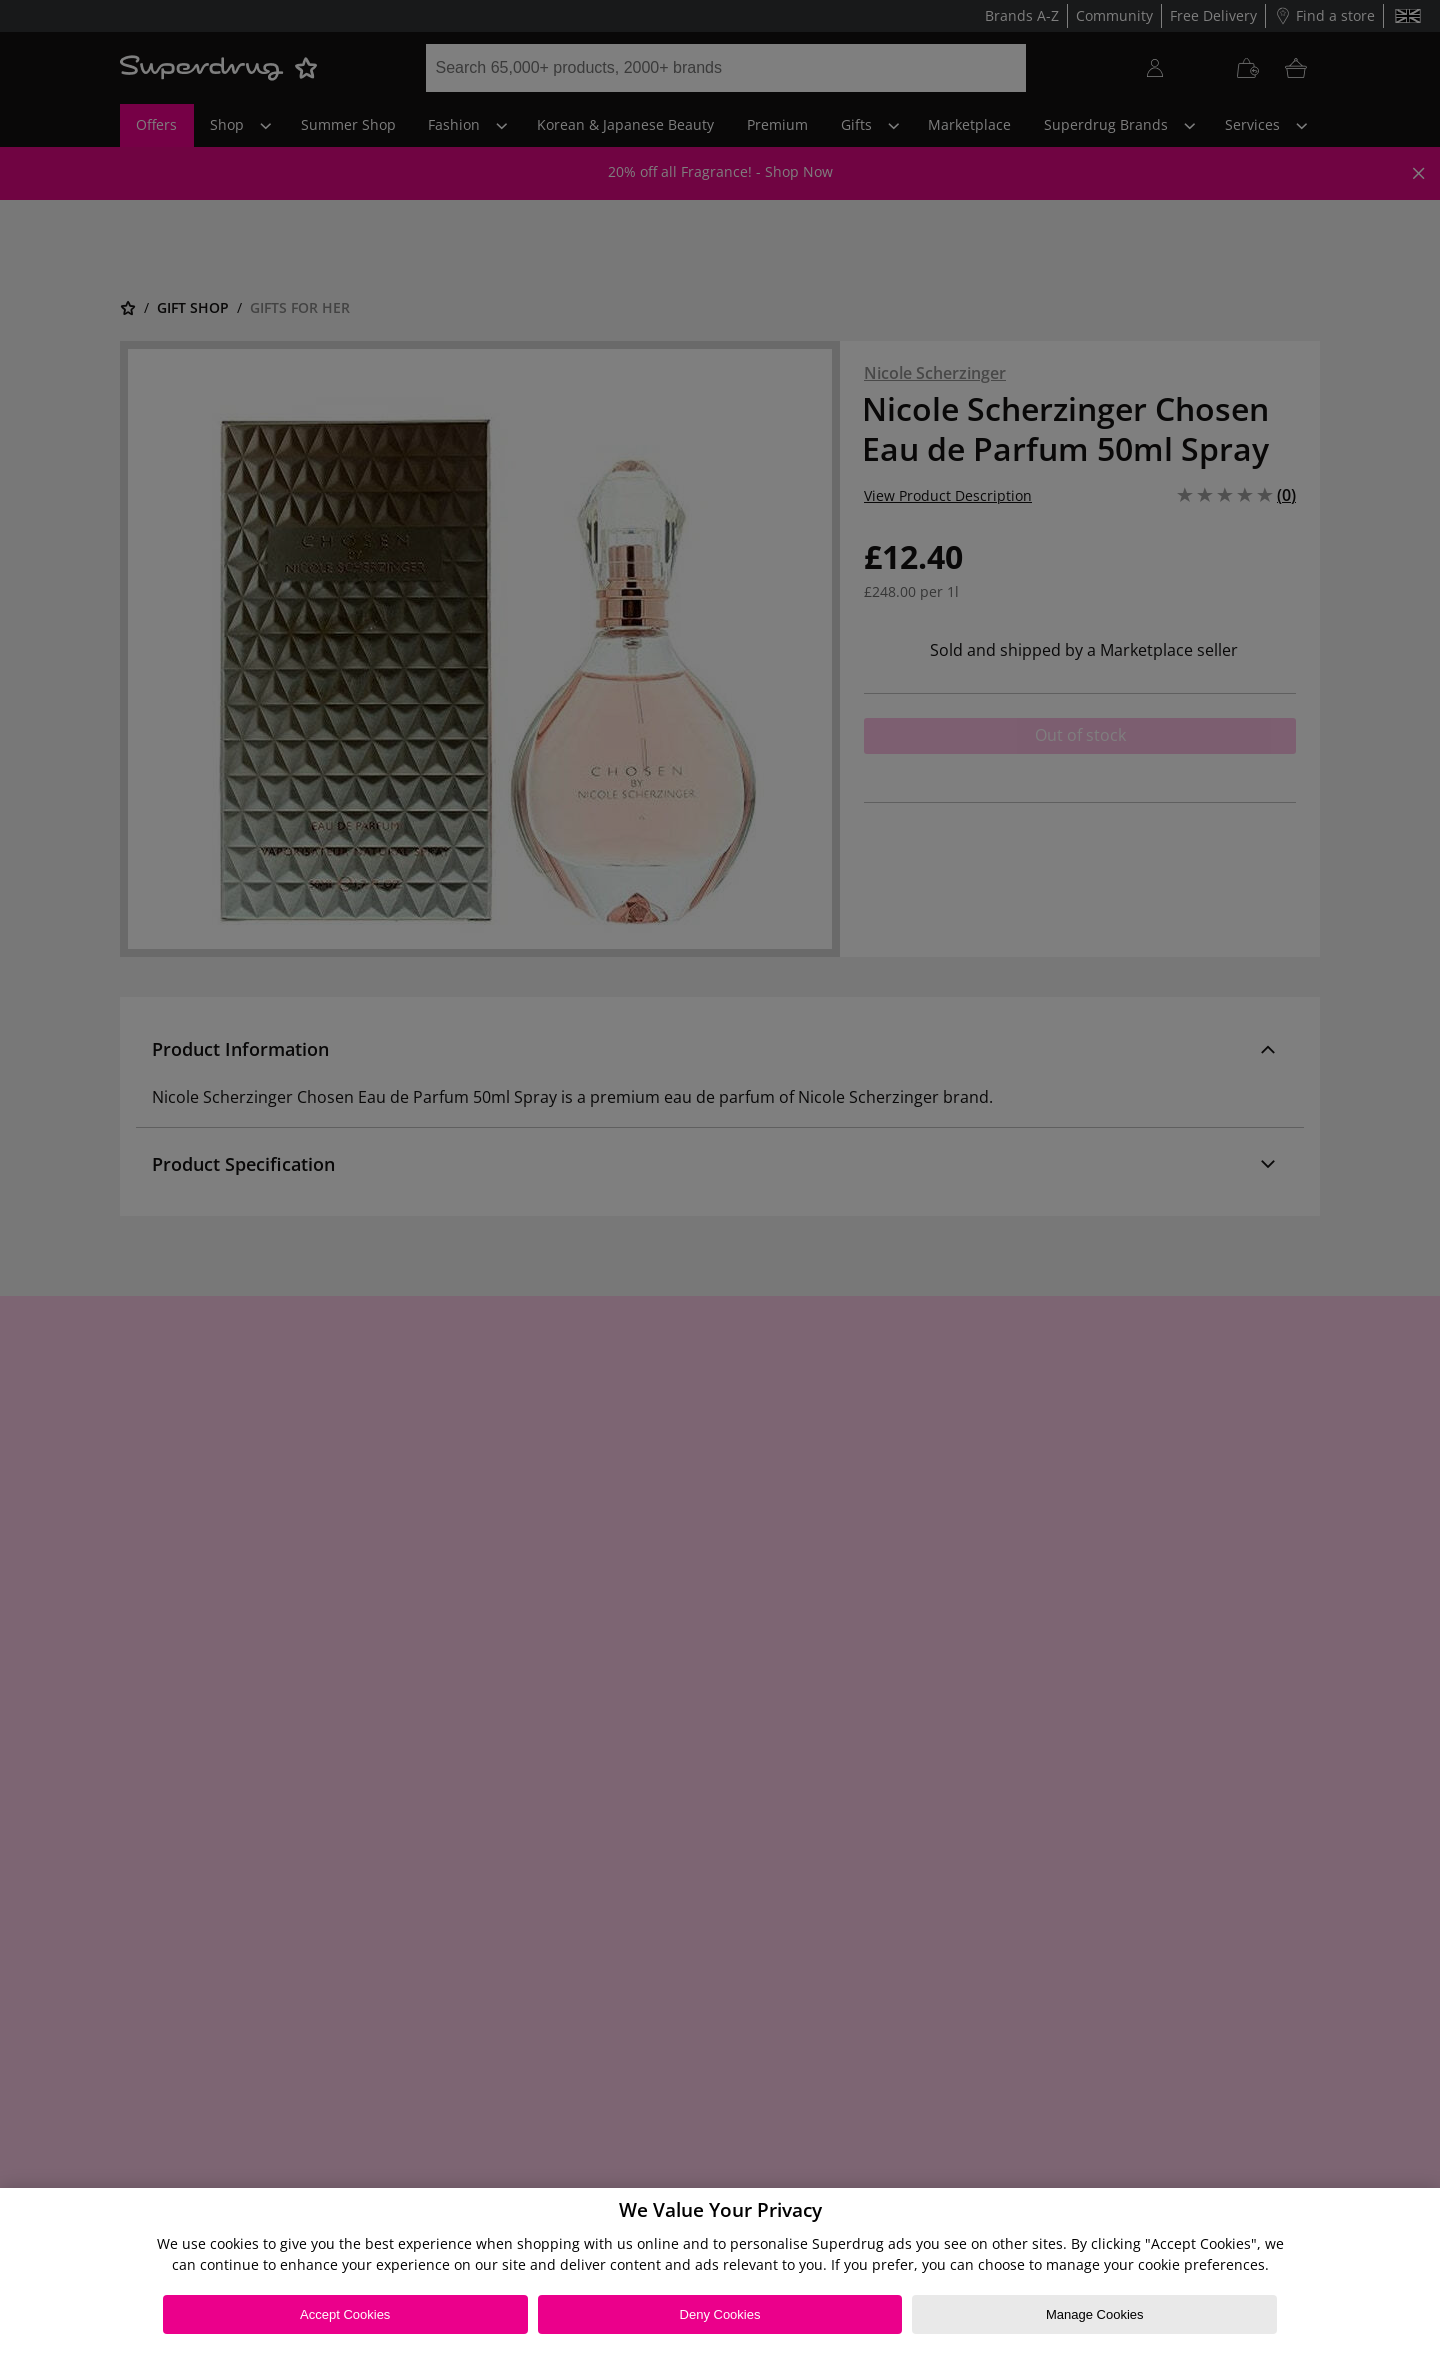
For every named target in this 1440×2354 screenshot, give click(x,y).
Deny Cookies (720, 2314)
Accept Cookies (345, 2314)
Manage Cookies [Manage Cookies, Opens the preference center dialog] (1095, 2314)
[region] (720, 2271)
